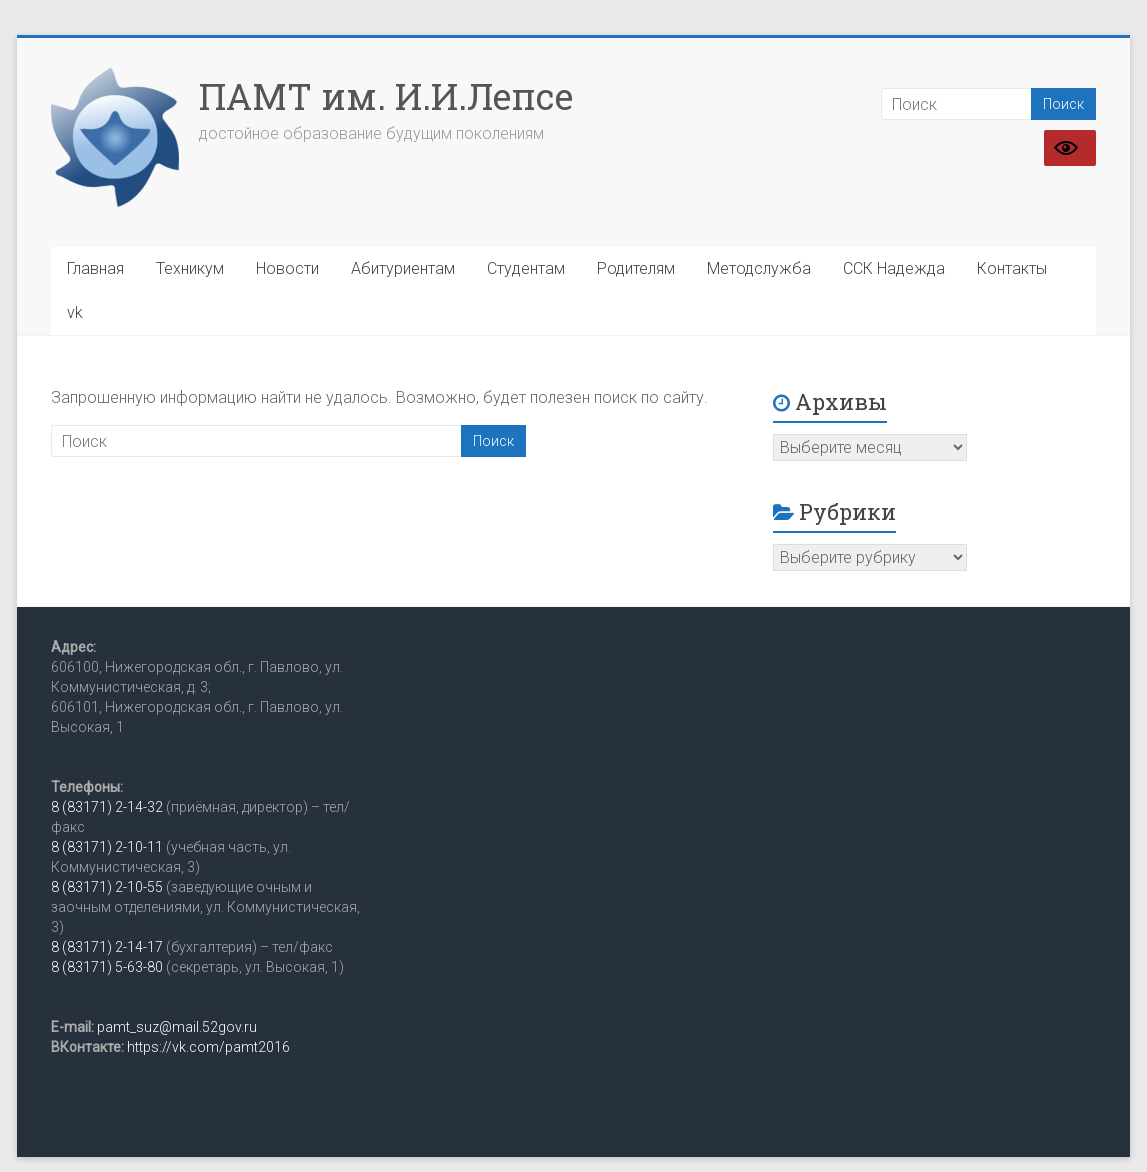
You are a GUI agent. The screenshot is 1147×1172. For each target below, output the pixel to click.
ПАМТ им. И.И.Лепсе (386, 96)
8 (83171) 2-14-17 (107, 947)
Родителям (636, 268)
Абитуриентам (403, 268)
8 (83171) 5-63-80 (107, 967)
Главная (95, 268)
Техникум (190, 268)
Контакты (1012, 268)
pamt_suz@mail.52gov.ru (177, 1027)
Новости (287, 268)
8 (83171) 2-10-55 (107, 887)
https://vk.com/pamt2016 (208, 1047)
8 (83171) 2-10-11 (107, 847)
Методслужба (759, 268)
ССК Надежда (894, 268)
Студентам (526, 268)
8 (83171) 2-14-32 (107, 807)
